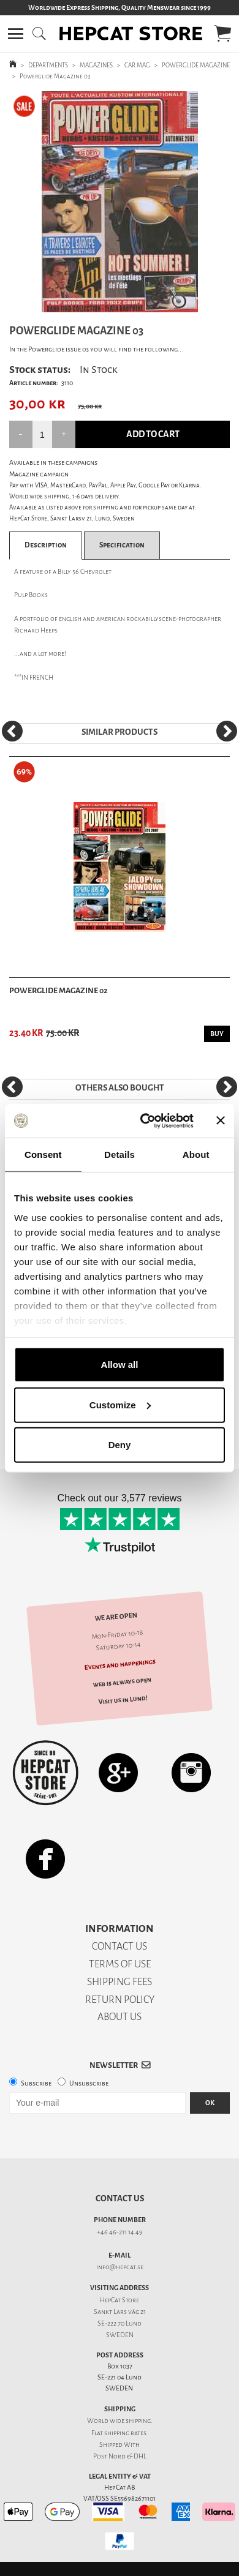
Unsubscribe (88, 2083)
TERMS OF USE (120, 1964)
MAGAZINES (96, 65)
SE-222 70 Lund (119, 2323)
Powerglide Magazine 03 (55, 76)
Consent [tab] (43, 1154)
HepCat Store (119, 2300)
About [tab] (196, 1154)
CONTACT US (119, 1946)
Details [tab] (119, 1154)
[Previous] (12, 731)
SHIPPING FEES (119, 1981)
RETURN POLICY (119, 1999)
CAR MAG (137, 65)
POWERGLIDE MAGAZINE (196, 65)
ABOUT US (119, 2016)
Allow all (119, 1364)
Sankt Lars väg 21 (120, 2311)
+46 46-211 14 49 (120, 2232)
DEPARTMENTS (48, 65)
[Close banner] (220, 1120)
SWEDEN (120, 2335)
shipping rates (125, 2433)
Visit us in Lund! (123, 1700)
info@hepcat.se (119, 2267)
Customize (120, 1404)
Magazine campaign (39, 474)
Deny (119, 1445)
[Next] (226, 731)
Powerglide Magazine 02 (58, 990)
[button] (15, 33)
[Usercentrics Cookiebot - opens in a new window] (145, 1120)
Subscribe (36, 2083)
